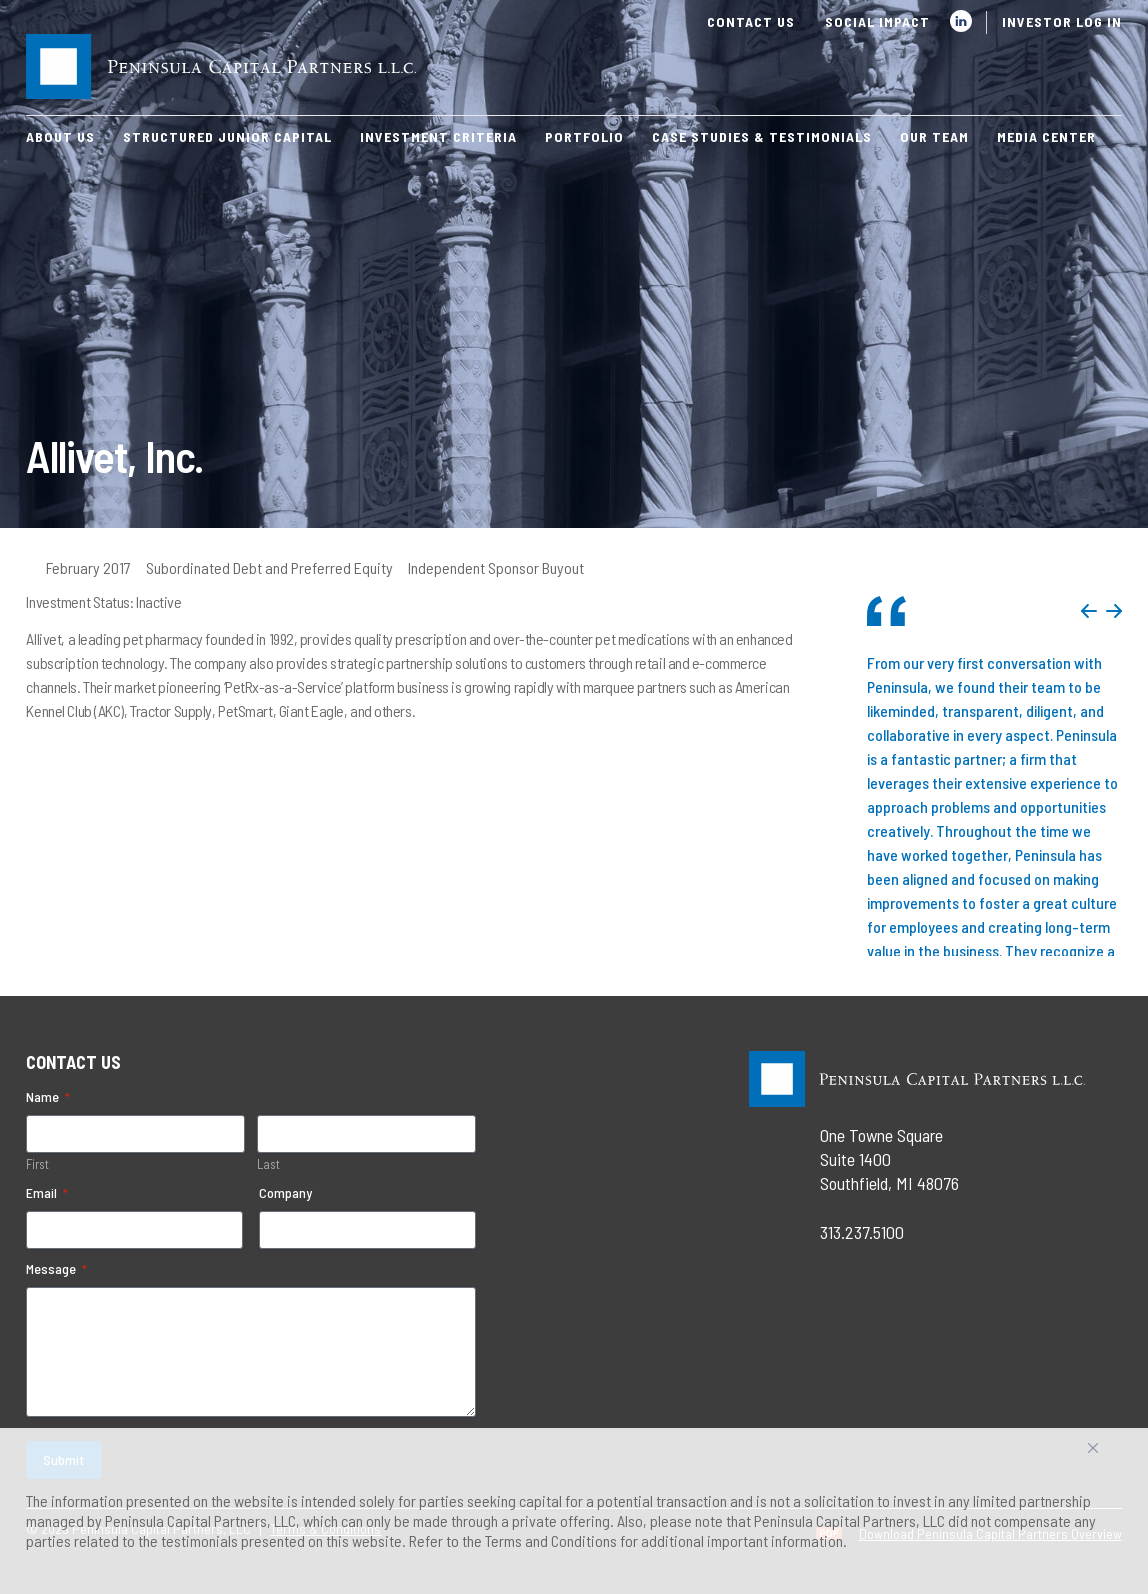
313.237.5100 (862, 1232)
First (37, 1164)
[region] (574, 1511)
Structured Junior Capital (227, 136)
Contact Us (751, 21)
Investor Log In (1062, 21)
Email (47, 1193)
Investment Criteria (438, 136)
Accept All (1115, 1455)
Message (56, 1269)
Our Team (934, 136)
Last (268, 1164)
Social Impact (877, 21)
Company (285, 1192)
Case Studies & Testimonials (762, 136)
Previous (1089, 611)
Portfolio (584, 136)
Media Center (1046, 136)
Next (1114, 611)
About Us (60, 136)
